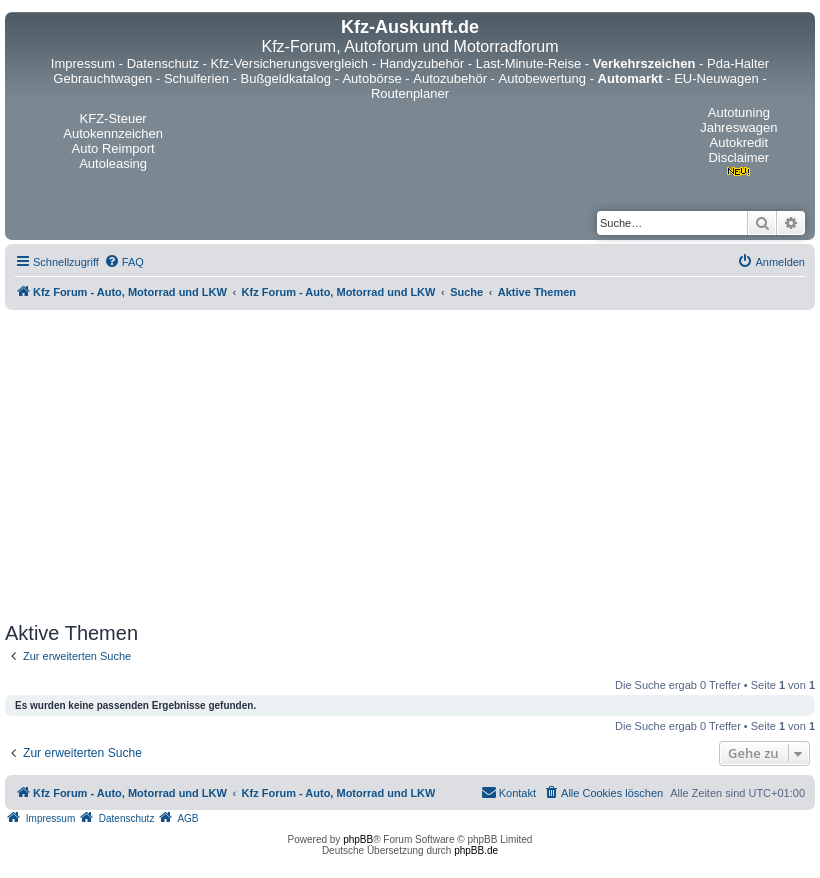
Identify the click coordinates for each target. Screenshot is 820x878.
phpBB (358, 839)
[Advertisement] (410, 466)
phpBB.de (476, 850)
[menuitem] (124, 262)
